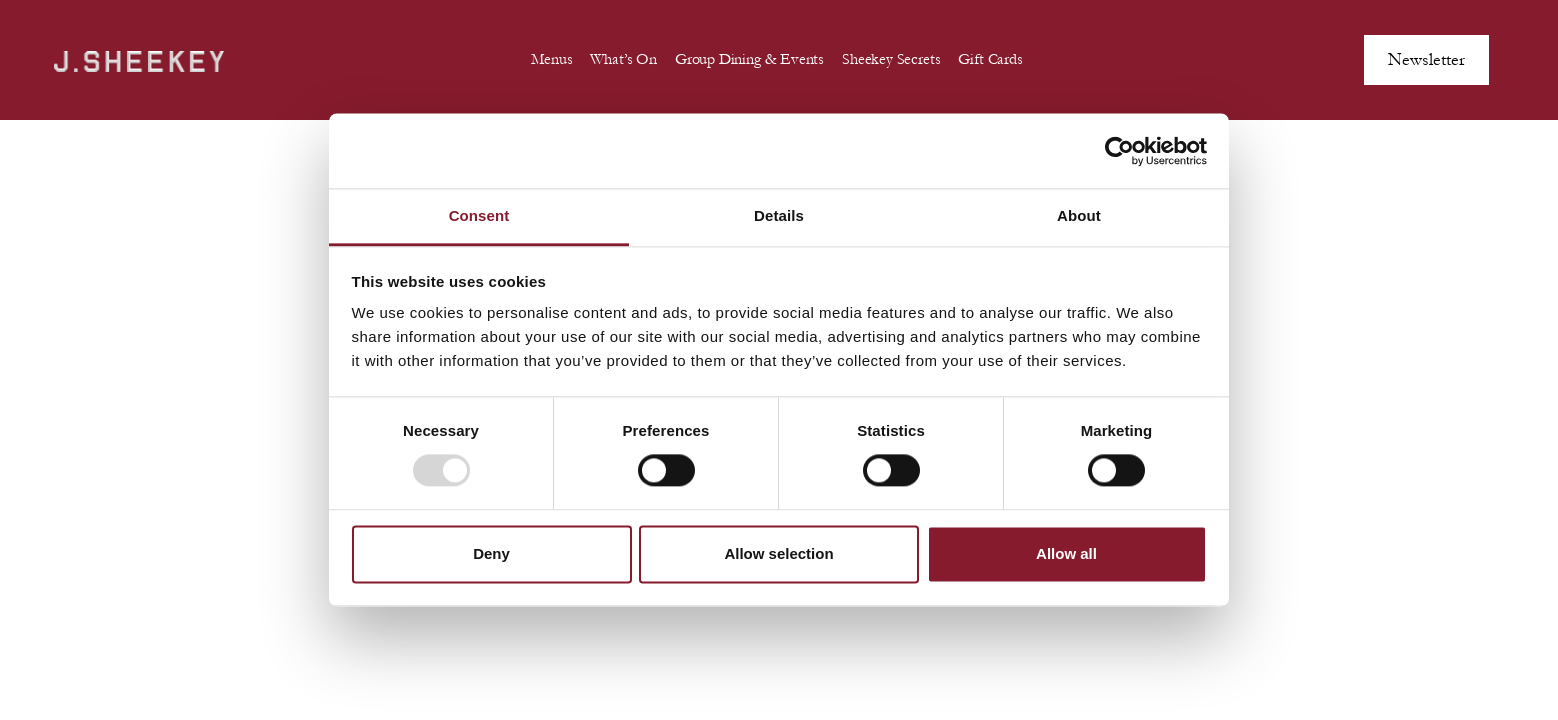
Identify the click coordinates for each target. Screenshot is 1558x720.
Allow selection (778, 553)
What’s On (623, 59)
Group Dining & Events (749, 59)
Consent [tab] (479, 215)
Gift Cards (990, 59)
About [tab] (1079, 215)
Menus (551, 59)
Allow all (1066, 553)
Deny (491, 553)
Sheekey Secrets (891, 59)
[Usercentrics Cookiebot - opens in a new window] (1119, 151)
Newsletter (1426, 59)
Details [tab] (779, 215)
